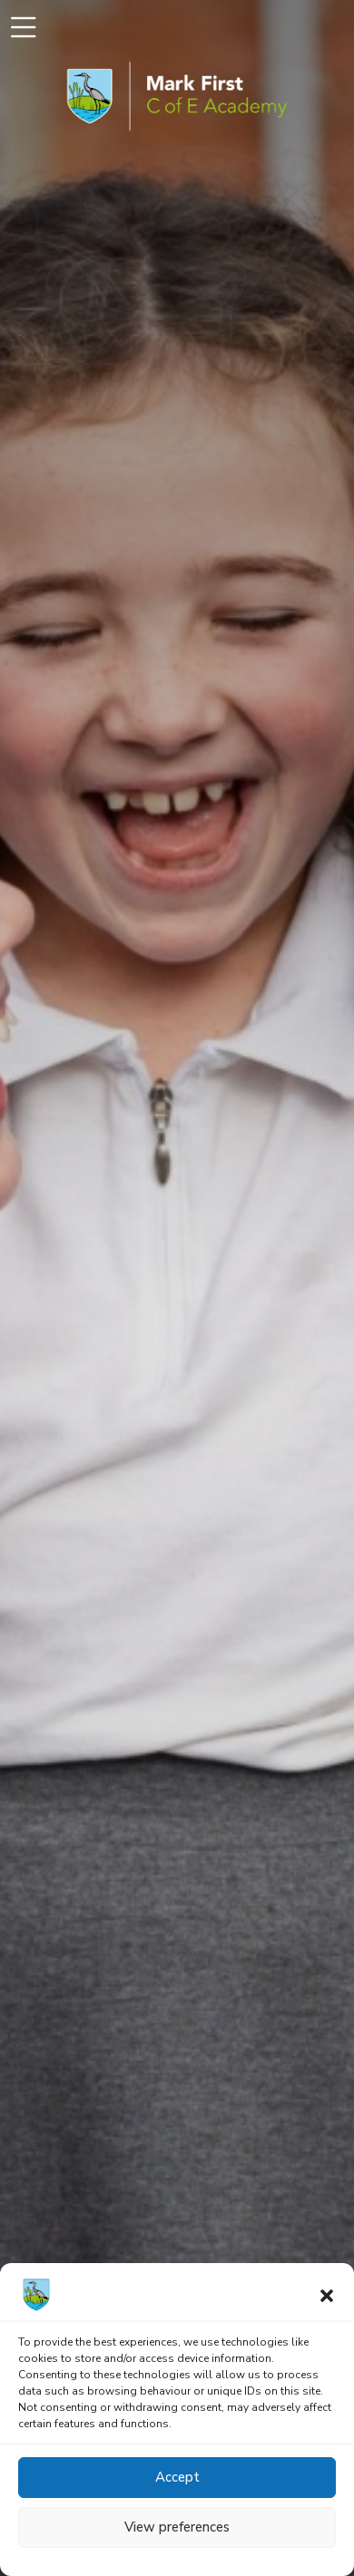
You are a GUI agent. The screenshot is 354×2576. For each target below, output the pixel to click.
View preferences (177, 2527)
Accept (177, 2477)
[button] (327, 2295)
